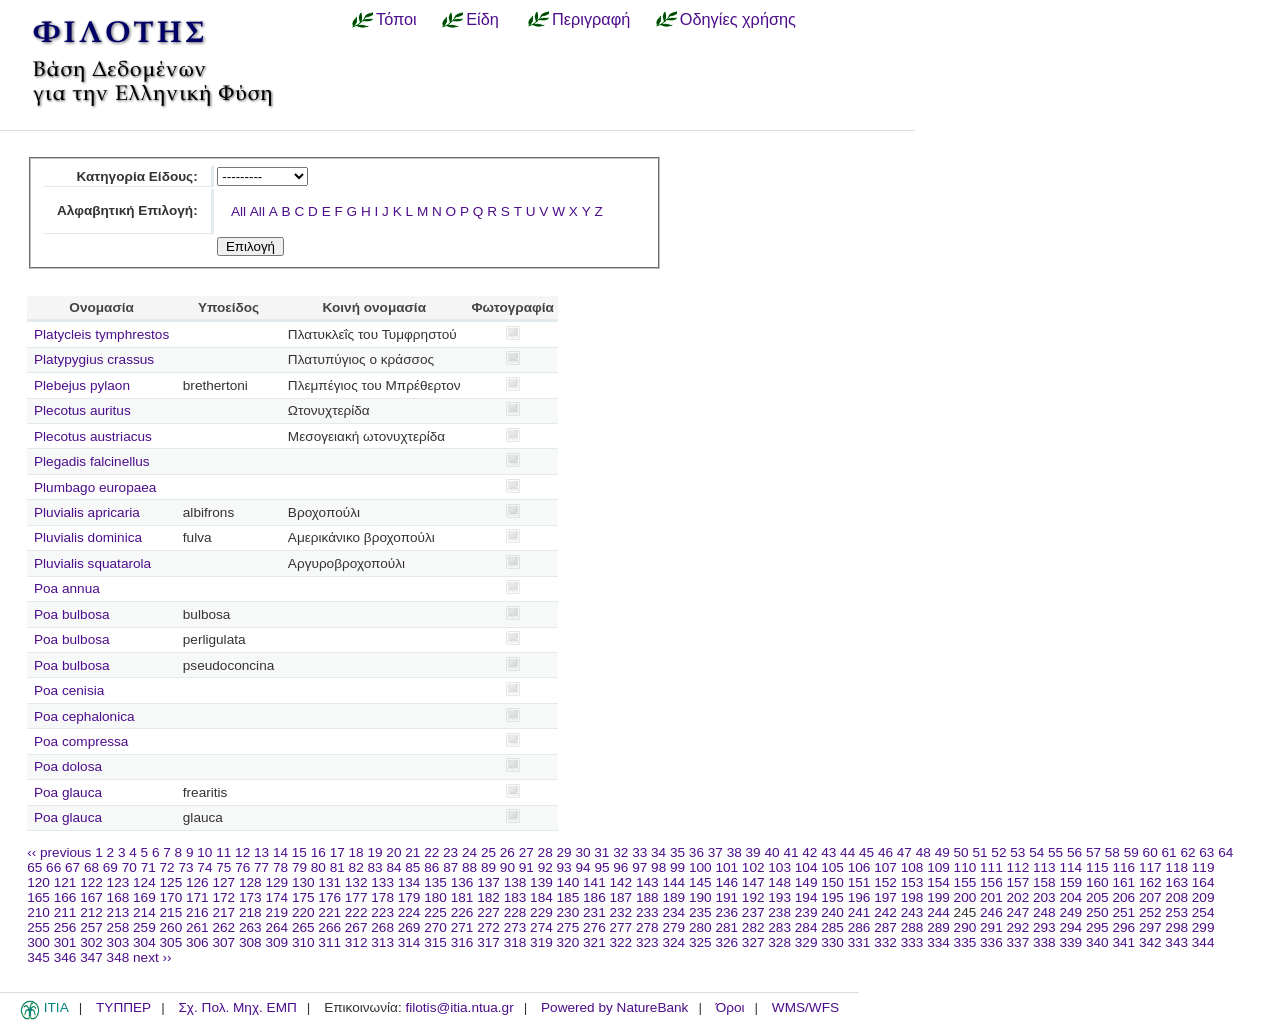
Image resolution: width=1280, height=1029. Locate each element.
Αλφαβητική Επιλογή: (127, 210)
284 (806, 927)
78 (280, 867)
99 (677, 867)
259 (144, 927)
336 (991, 942)
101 (726, 867)
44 (847, 852)
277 (621, 927)
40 (771, 852)
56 (1074, 852)
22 (431, 852)
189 (673, 897)
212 (91, 912)
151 (859, 882)
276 (594, 927)
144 (673, 882)
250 (1097, 912)
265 (303, 927)
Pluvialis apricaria (87, 512)
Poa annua (67, 588)
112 (1018, 867)
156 (991, 882)
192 (753, 897)
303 (118, 942)
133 (382, 882)
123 (118, 882)
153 (912, 882)
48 (923, 852)
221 (329, 912)
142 (621, 882)
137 (488, 882)
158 (1044, 882)
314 (409, 942)
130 (303, 882)
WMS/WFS (805, 1007)
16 (318, 852)
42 (809, 852)
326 (726, 942)
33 (639, 852)
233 (647, 912)
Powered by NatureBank (614, 1007)
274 (541, 927)
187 (621, 897)
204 (1070, 897)
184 (541, 897)
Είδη (482, 19)
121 (65, 882)
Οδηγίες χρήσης (738, 19)
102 (753, 867)
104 (806, 867)
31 (601, 852)
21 (412, 852)
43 (828, 852)
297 (1150, 927)
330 (832, 942)
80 (318, 867)
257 (91, 927)
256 (65, 927)
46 (885, 852)
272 (488, 927)
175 (303, 897)
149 (806, 882)
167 (91, 897)
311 (329, 942)
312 (356, 942)
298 (1176, 927)
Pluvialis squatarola (92, 563)
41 (790, 852)
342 (1150, 942)
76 (242, 867)
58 (1112, 852)
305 (171, 942)
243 (912, 912)
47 (904, 852)
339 (1070, 942)
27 (526, 852)
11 (223, 852)
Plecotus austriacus (93, 436)
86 (431, 867)
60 (1150, 852)
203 (1044, 897)
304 (144, 942)
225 (435, 912)
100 (700, 867)
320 (568, 942)
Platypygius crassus (94, 359)
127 (223, 882)
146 (726, 882)
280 (700, 927)
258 (118, 927)
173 (250, 897)
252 (1150, 912)
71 (148, 867)
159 (1070, 882)
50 (961, 852)
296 (1123, 927)
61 (1169, 852)
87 (450, 867)
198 (912, 897)
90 (507, 867)
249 (1070, 912)
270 (435, 927)
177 (356, 897)
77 (261, 867)
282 (753, 927)
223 (382, 912)
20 (393, 852)
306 (197, 942)
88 (469, 867)
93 (564, 867)
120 (38, 882)
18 (356, 852)
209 (1203, 897)
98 (658, 867)
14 (280, 852)
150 (832, 882)
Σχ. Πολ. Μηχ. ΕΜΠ (237, 1007)
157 (1018, 882)
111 (991, 867)
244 (938, 912)
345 (38, 957)
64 (1225, 852)
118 (1176, 867)
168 (118, 897)
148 (779, 882)
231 (594, 912)
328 (779, 942)
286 (859, 927)
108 (912, 867)
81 (337, 867)
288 (912, 927)
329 (806, 942)
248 (1044, 912)
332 (885, 942)
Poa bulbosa (72, 614)
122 (91, 882)
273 (515, 927)
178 (382, 897)
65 (34, 867)
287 (885, 927)
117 (1150, 867)
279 (673, 927)
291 (991, 927)
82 (356, 867)
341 (1123, 942)
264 (276, 927)
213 (118, 912)
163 (1176, 882)
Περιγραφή (591, 19)
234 (673, 912)
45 (866, 852)
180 (435, 897)
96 (620, 867)
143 (647, 882)
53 (1017, 852)
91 (526, 867)
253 (1176, 912)
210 (38, 912)
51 (979, 852)
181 (462, 897)
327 (753, 942)
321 (594, 942)
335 (965, 942)
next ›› (152, 957)
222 (356, 912)
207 (1150, 897)
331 (859, 942)
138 (515, 882)
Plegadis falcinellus (92, 461)
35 (677, 852)
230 (568, 912)
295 (1097, 927)
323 (647, 942)
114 (1070, 867)
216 (197, 912)
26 (507, 852)
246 (991, 912)
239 (806, 912)
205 (1097, 897)
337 (1018, 942)
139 (541, 882)
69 (110, 867)
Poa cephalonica (84, 716)
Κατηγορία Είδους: (136, 176)
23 (450, 852)
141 (594, 882)
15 (299, 852)
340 (1097, 942)
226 (462, 912)
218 (250, 912)
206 (1123, 897)
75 (223, 867)
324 (673, 942)
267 (356, 927)
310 (303, 942)
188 (647, 897)
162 (1150, 882)
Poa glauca (68, 792)
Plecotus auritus (82, 410)
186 (594, 897)
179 (409, 897)
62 (1187, 852)
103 (779, 867)
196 (859, 897)
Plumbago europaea (95, 487)
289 (938, 927)
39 (753, 852)
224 (409, 912)
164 (1203, 882)
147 (753, 882)
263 (250, 927)
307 (223, 942)
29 (564, 852)
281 (726, 927)
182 (488, 897)
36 (696, 852)
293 (1044, 927)
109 (938, 867)
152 (885, 882)
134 (409, 882)
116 (1123, 867)
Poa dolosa (68, 766)
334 (938, 942)
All (238, 211)
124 (144, 882)
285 (832, 927)
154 (938, 882)
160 (1097, 882)
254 (1203, 912)
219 (276, 912)
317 (488, 942)
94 (582, 867)
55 (1055, 852)
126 (197, 882)
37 (715, 852)
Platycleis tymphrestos (101, 334)
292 (1018, 927)
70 (129, 867)
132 (356, 882)
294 (1070, 927)
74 (204, 867)
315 (435, 942)
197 (885, 897)
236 (726, 912)
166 (65, 897)
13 (261, 852)
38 (734, 852)
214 (144, 912)
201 (991, 897)
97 (639, 867)
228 (515, 912)
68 (91, 867)
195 (832, 897)
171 (197, 897)
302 (91, 942)
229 (541, 912)
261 (197, 927)
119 (1203, 867)
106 (859, 867)
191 (726, 897)
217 (223, 912)
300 (38, 942)
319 (541, 942)
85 (412, 867)
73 (185, 867)
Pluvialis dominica (88, 537)
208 (1176, 897)
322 (621, 942)
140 (568, 882)
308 (250, 942)
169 (144, 897)
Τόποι (396, 19)
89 (488, 867)
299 (1203, 927)
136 (462, 882)
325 (700, 942)
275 (568, 927)
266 (329, 927)
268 (382, 927)
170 (171, 897)
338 (1044, 942)
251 (1123, 912)
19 (374, 852)
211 (65, 912)
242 (885, 912)
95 (601, 867)
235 (700, 912)
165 (38, 897)
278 (647, 927)
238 (779, 912)
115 (1097, 867)
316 (462, 942)
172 (223, 897)
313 (382, 942)
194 (806, 897)
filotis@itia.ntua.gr (459, 1007)
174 (276, 897)
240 (832, 912)
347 (91, 957)
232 (621, 912)
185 (568, 897)
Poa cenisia (69, 690)
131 (329, 882)
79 (299, 867)
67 (72, 867)
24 (469, 852)
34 (658, 852)
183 (515, 897)
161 (1123, 882)
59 (1131, 852)
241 (859, 912)
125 (171, 882)
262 (223, 927)
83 (375, 867)
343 (1176, 942)
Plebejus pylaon (82, 385)
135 (435, 882)
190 (700, 897)
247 (1018, 912)
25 (488, 852)
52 (998, 852)
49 (942, 852)
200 (965, 897)
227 (488, 912)
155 (965, 882)
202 (1018, 897)
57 (1093, 852)
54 (1036, 852)
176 (329, 897)
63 (1206, 852)
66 (53, 867)
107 (885, 867)
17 (337, 852)
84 (393, 867)
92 (545, 867)
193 (779, 897)
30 (582, 852)
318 (515, 942)
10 (204, 852)
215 (171, 912)
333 (912, 942)
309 (276, 942)
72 (167, 867)
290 (965, 927)
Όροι (730, 1007)
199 (938, 897)
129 (276, 882)
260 (171, 927)
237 (753, 912)
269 (409, 927)
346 (65, 957)
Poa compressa (81, 741)
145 (700, 882)
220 (303, 912)
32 (620, 852)
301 (65, 942)
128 (250, 882)
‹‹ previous (59, 852)
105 (832, 867)
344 (1203, 942)
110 (965, 867)
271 (462, 927)
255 (38, 927)
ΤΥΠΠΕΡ (123, 1007)
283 (779, 927)
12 (242, 852)
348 (118, 957)
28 (545, 852)
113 (1044, 867)
